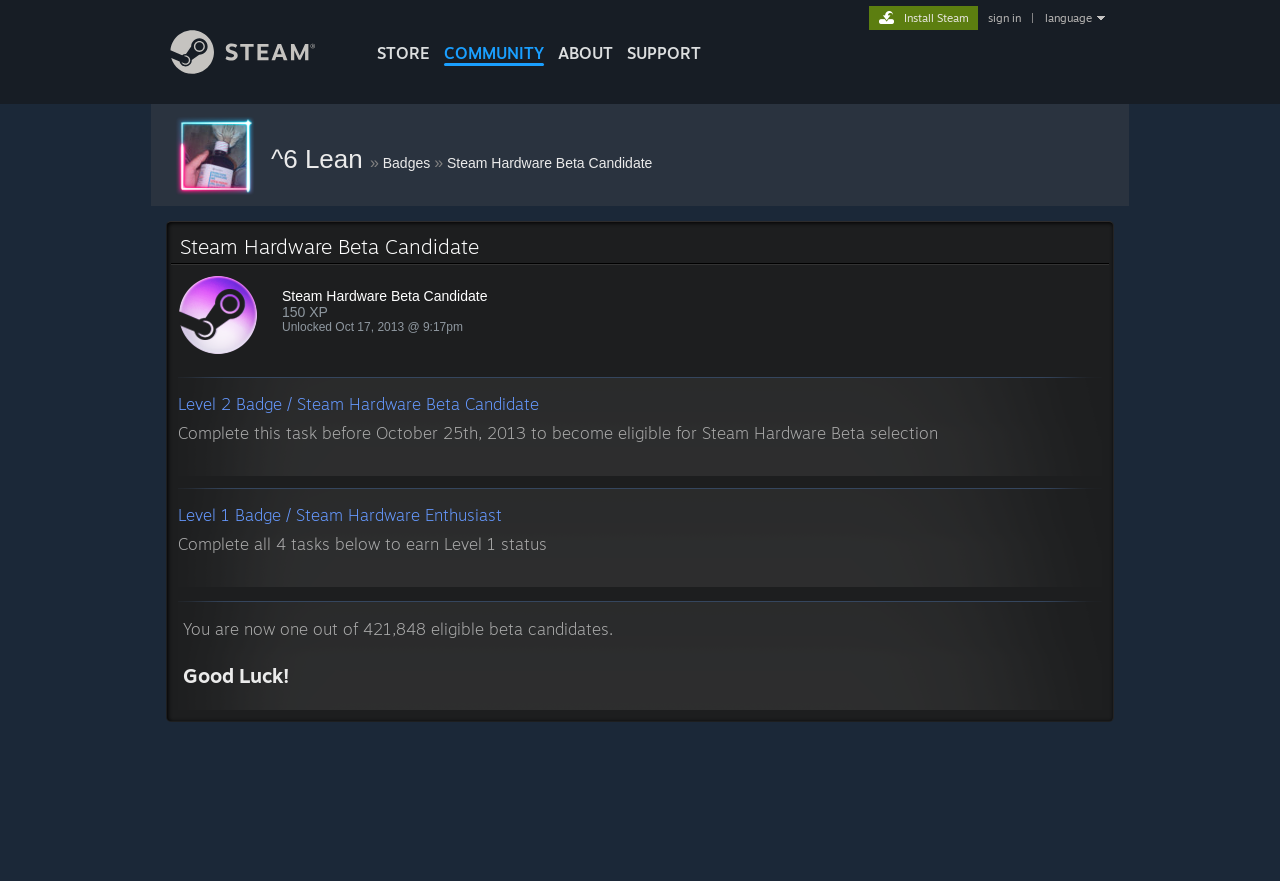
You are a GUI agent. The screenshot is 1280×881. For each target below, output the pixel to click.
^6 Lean (320, 159)
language (1068, 18)
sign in (1004, 18)
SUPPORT (664, 53)
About (585, 53)
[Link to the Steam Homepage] (258, 68)
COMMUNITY (494, 53)
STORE (403, 53)
